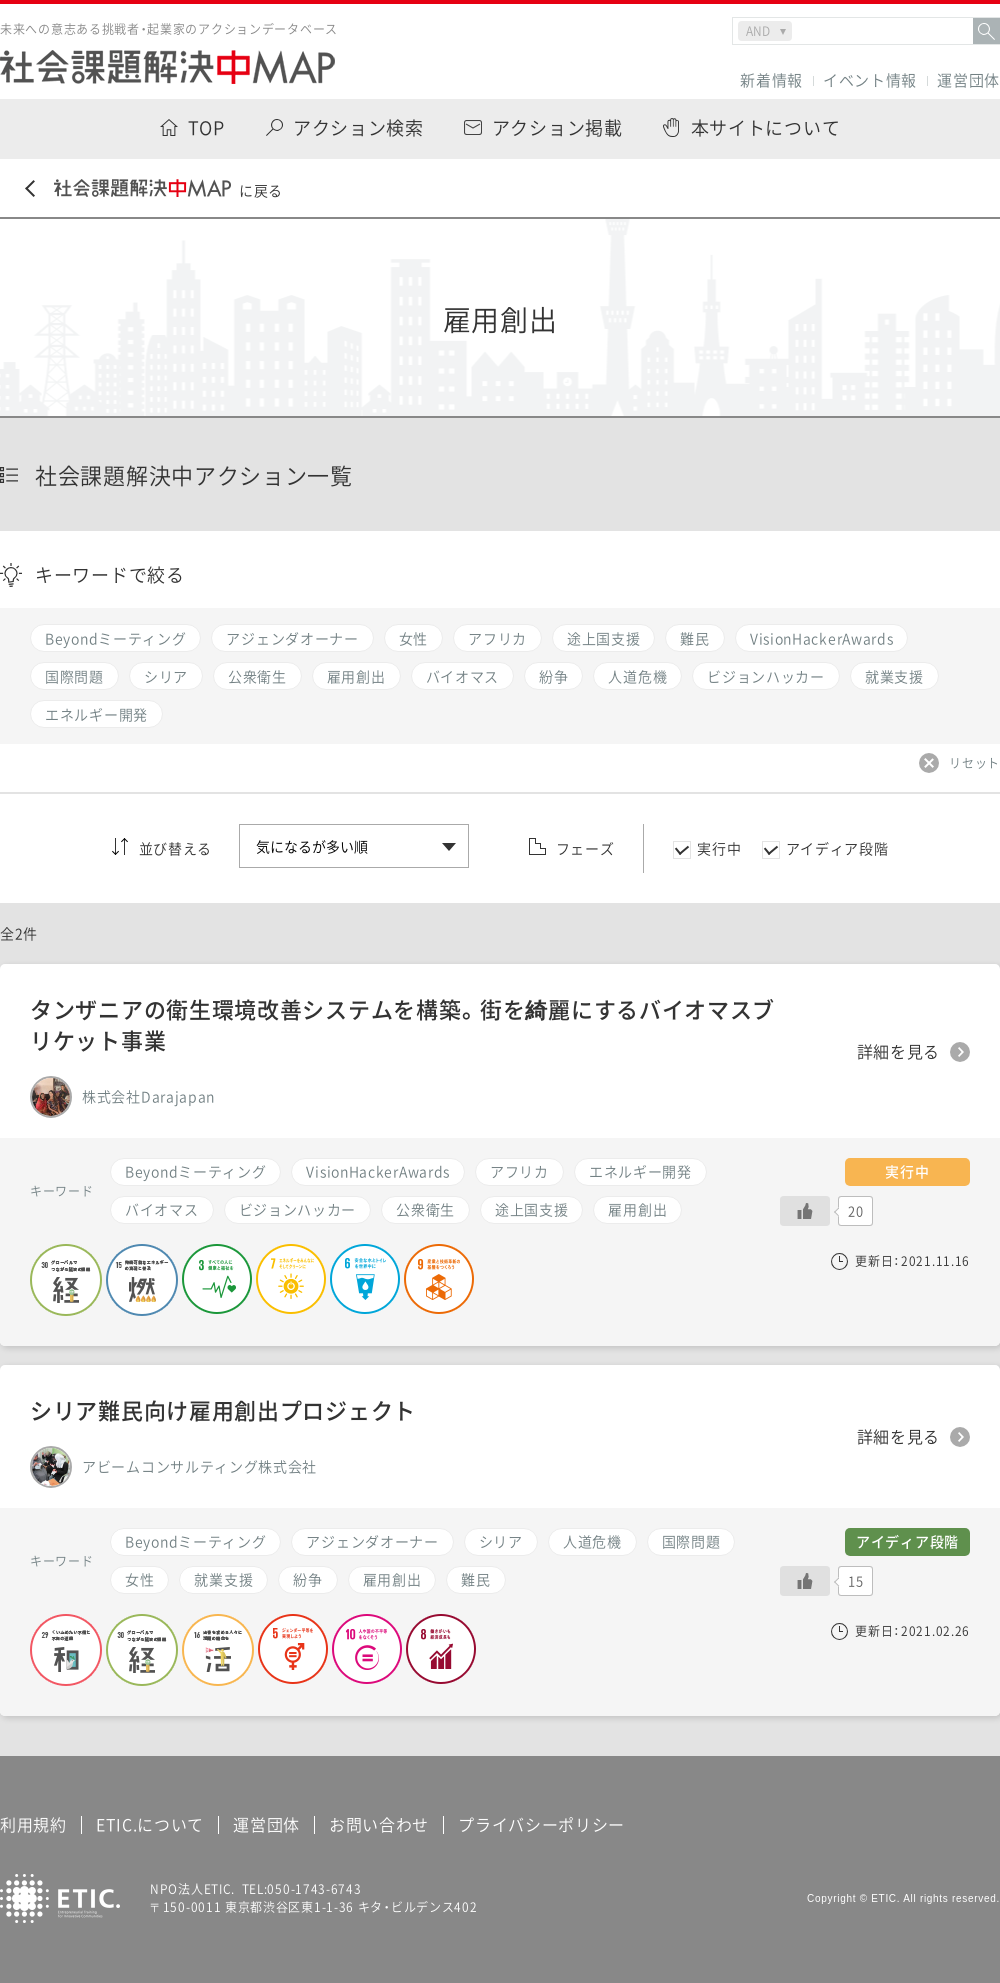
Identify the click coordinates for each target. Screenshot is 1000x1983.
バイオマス (162, 1209)
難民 (475, 1579)
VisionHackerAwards (378, 1171)
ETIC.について (150, 1824)
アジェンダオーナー (372, 1541)
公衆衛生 (425, 1209)
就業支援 (223, 1579)
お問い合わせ (379, 1824)
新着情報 (771, 80)
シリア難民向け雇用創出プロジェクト (223, 1409)
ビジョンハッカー (298, 1209)
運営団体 (968, 80)
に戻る (154, 189)
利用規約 (33, 1824)
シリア (501, 1541)
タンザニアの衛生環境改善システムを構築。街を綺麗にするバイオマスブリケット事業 (402, 1024)
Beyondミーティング (195, 1171)
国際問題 (691, 1541)
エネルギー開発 (640, 1171)
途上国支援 (532, 1209)
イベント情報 (870, 80)
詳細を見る (899, 1052)
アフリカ (519, 1171)
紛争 (307, 1579)
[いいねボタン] (805, 1211)
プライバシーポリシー (541, 1824)
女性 (139, 1579)
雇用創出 (637, 1209)
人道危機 (592, 1541)
